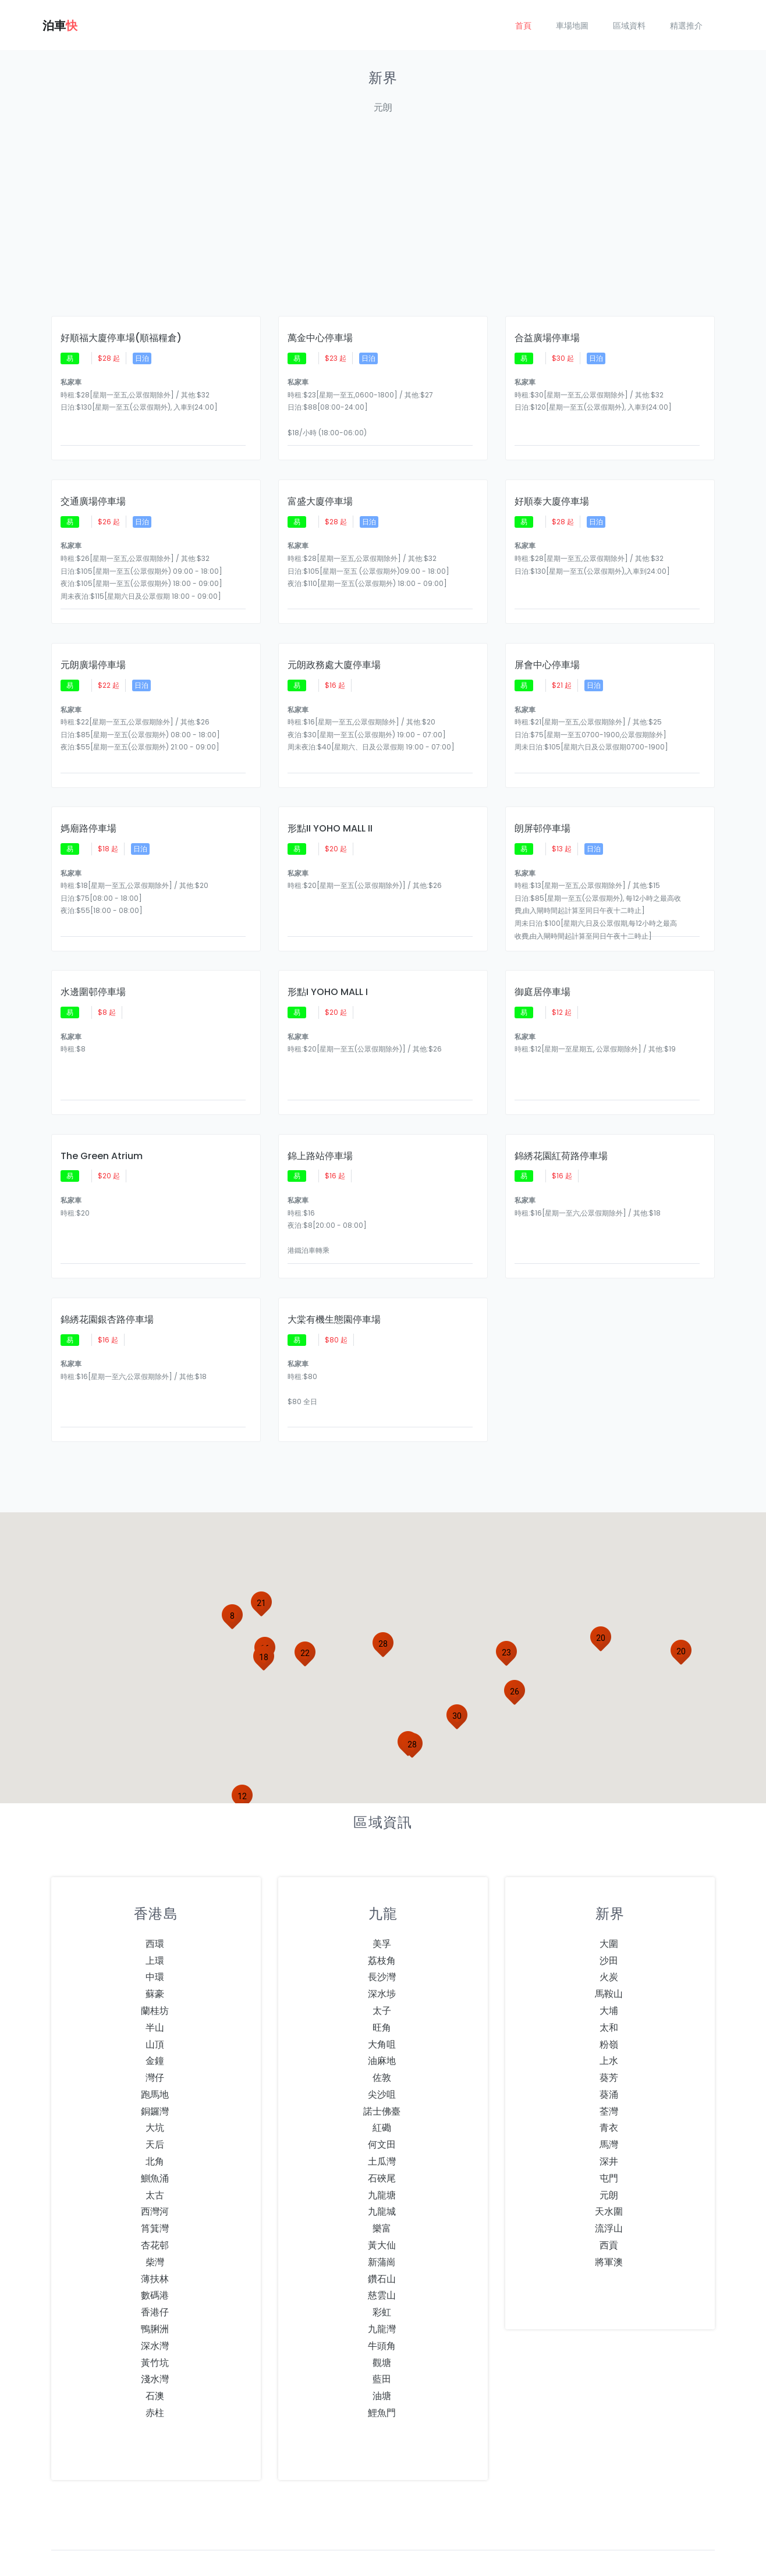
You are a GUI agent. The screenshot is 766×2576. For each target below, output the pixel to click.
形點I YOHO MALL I (328, 970)
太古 (155, 2159)
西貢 (609, 2209)
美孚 (382, 1908)
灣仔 (155, 2042)
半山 (155, 1992)
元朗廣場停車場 (93, 652)
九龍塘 (382, 2159)
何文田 (382, 2109)
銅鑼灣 (155, 2076)
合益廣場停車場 (547, 334)
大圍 (609, 1908)
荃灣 (609, 2076)
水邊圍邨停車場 (93, 970)
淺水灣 (155, 2343)
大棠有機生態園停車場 (334, 1289)
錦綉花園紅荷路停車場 (561, 1129)
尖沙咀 (382, 2059)
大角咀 (382, 2008)
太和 (609, 1992)
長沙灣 (382, 1941)
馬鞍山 (609, 1958)
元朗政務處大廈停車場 (334, 652)
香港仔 (155, 2276)
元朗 (609, 2159)
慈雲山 (382, 2259)
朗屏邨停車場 (542, 811)
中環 (155, 1941)
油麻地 (382, 2025)
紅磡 (382, 2092)
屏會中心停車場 (547, 652)
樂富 (382, 2193)
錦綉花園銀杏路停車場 (107, 1289)
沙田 (609, 1925)
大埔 (609, 1975)
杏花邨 (155, 2209)
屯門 (609, 2142)
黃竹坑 (155, 2327)
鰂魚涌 (155, 2142)
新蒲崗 (382, 2226)
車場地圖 (572, 25)
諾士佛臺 (381, 2076)
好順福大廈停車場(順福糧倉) (121, 334)
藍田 (382, 2343)
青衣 (609, 2092)
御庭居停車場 (542, 970)
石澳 (155, 2360)
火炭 (609, 1941)
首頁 (523, 25)
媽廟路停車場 (88, 811)
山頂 (155, 2008)
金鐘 (155, 2025)
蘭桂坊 (155, 1975)
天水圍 (609, 2176)
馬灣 (609, 2109)
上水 (609, 2025)
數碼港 (155, 2259)
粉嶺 (609, 2008)
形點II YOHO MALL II (330, 811)
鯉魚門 (382, 2377)
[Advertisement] (383, 219)
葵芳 (609, 2042)
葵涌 (609, 2059)
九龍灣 (382, 2293)
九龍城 (382, 2176)
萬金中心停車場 (320, 334)
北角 (155, 2126)
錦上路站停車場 (320, 1129)
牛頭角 (382, 2310)
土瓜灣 (382, 2126)
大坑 (155, 2092)
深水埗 (382, 1958)
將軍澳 (609, 2226)
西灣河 (155, 2176)
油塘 (382, 2360)
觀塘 (382, 2327)
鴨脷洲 (155, 2293)
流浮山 (609, 2193)
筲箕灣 (155, 2193)
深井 (609, 2126)
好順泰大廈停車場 (552, 493)
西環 (155, 1908)
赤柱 (155, 2377)
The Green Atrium (102, 1129)
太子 (382, 1975)
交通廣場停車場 (93, 493)
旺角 (382, 1992)
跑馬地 (155, 2059)
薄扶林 (155, 2243)
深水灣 (155, 2310)
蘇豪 (155, 1958)
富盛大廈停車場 (320, 493)
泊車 (59, 25)
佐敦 (382, 2042)
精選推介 (686, 25)
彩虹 (382, 2276)
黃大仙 (382, 2209)
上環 (155, 1925)
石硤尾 (382, 2142)
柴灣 (155, 2226)
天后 (155, 2109)
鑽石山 (382, 2243)
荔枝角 (382, 1925)
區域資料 (629, 25)
